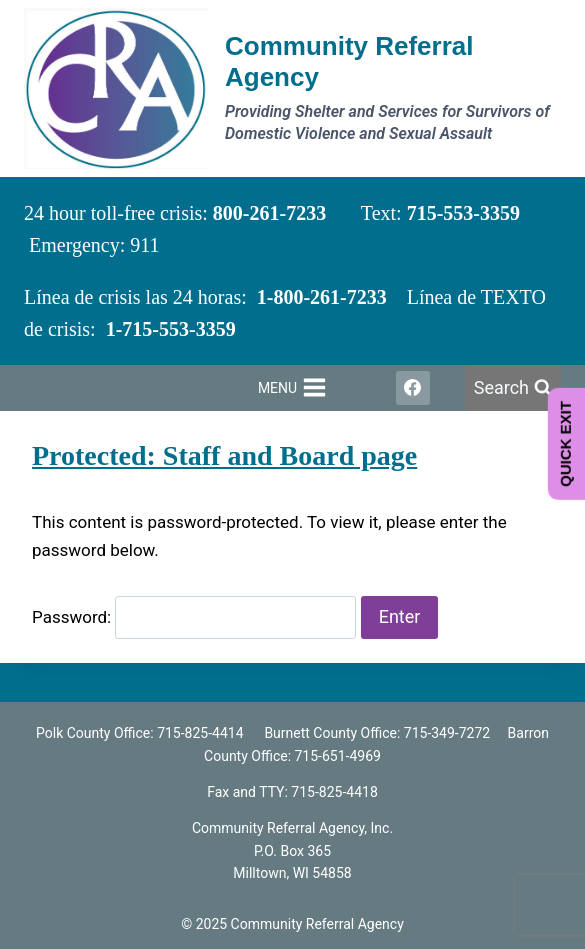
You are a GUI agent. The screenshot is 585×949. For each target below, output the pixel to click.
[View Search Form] (513, 388)
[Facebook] (413, 388)
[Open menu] (292, 388)
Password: (194, 617)
